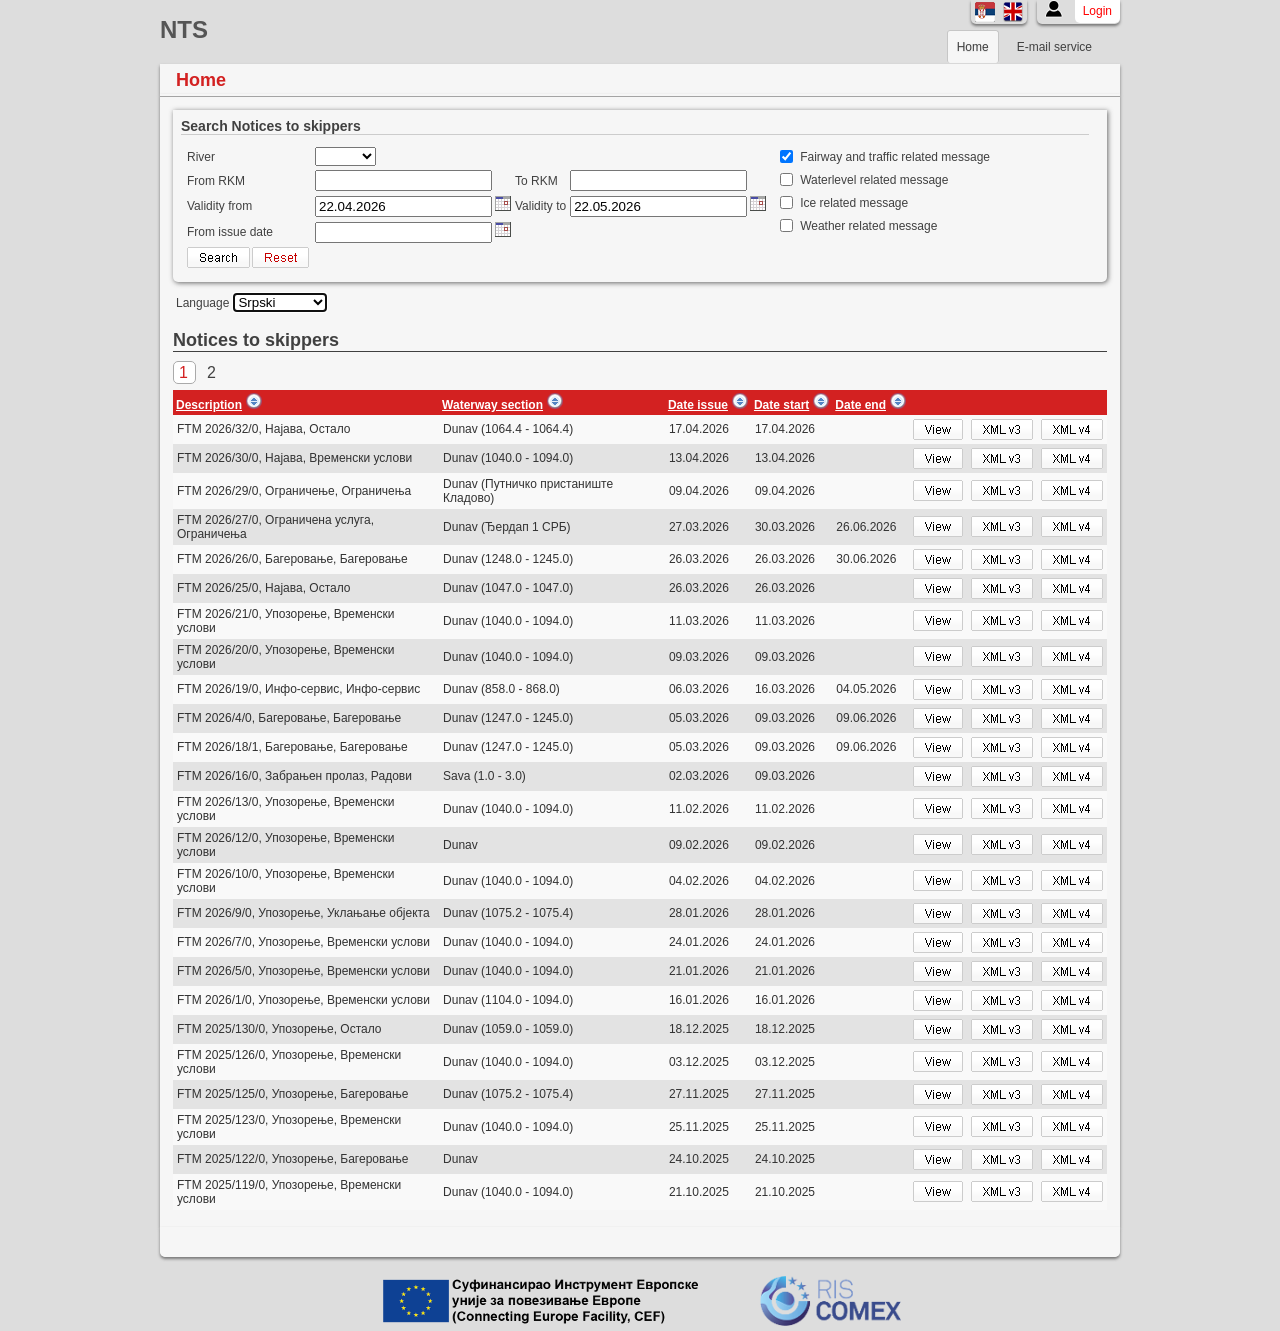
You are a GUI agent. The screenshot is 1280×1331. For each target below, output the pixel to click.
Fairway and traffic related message (895, 157)
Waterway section (492, 405)
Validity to (540, 206)
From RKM (216, 181)
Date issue (698, 405)
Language (202, 303)
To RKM (536, 181)
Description (209, 405)
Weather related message (868, 226)
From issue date (230, 232)
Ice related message (854, 203)
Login (1097, 11)
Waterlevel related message (874, 180)
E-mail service (1054, 47)
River (201, 157)
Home (973, 47)
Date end (860, 405)
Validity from (219, 206)
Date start (781, 405)
